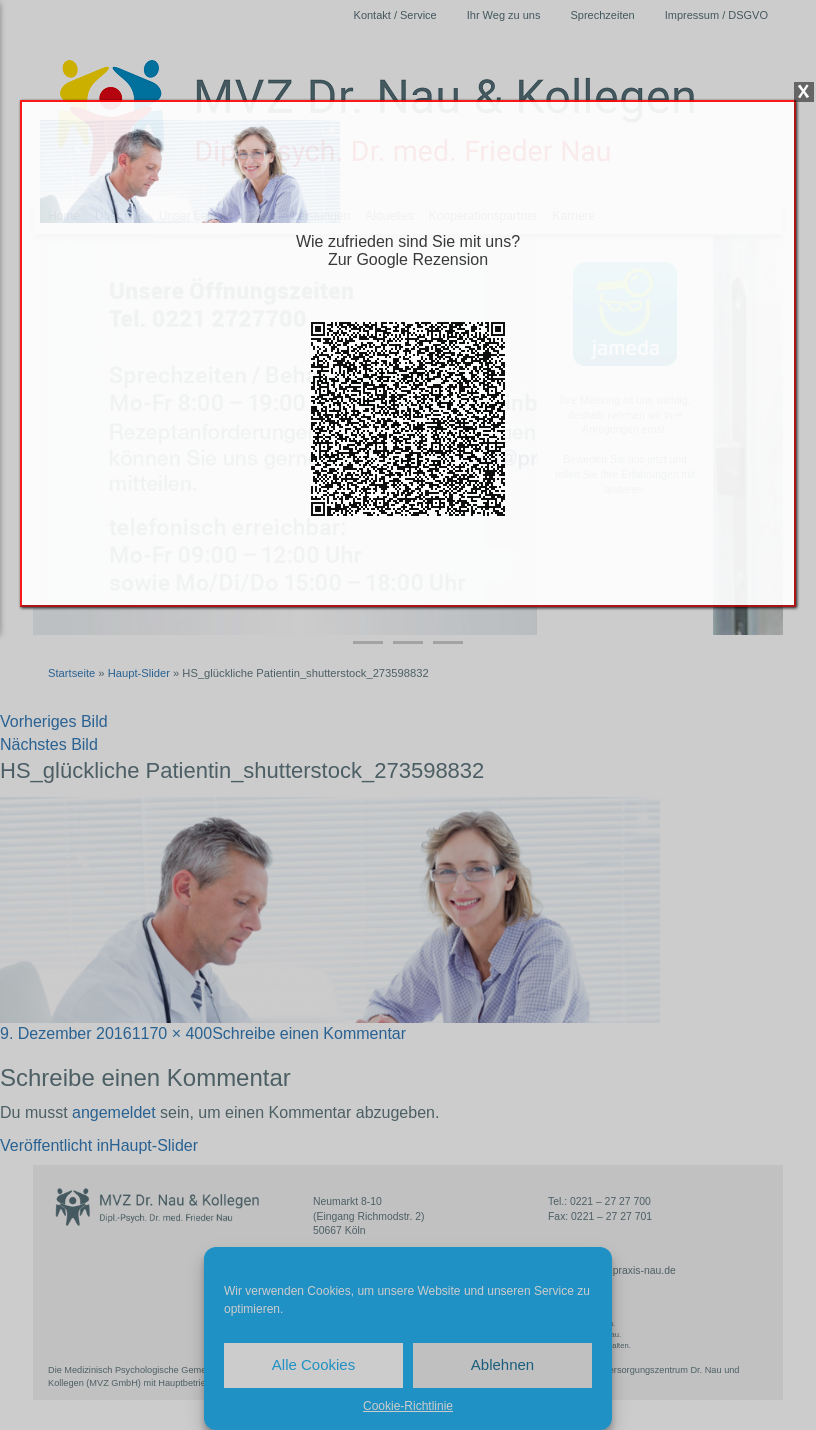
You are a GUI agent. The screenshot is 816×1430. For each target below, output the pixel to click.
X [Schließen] (804, 92)
